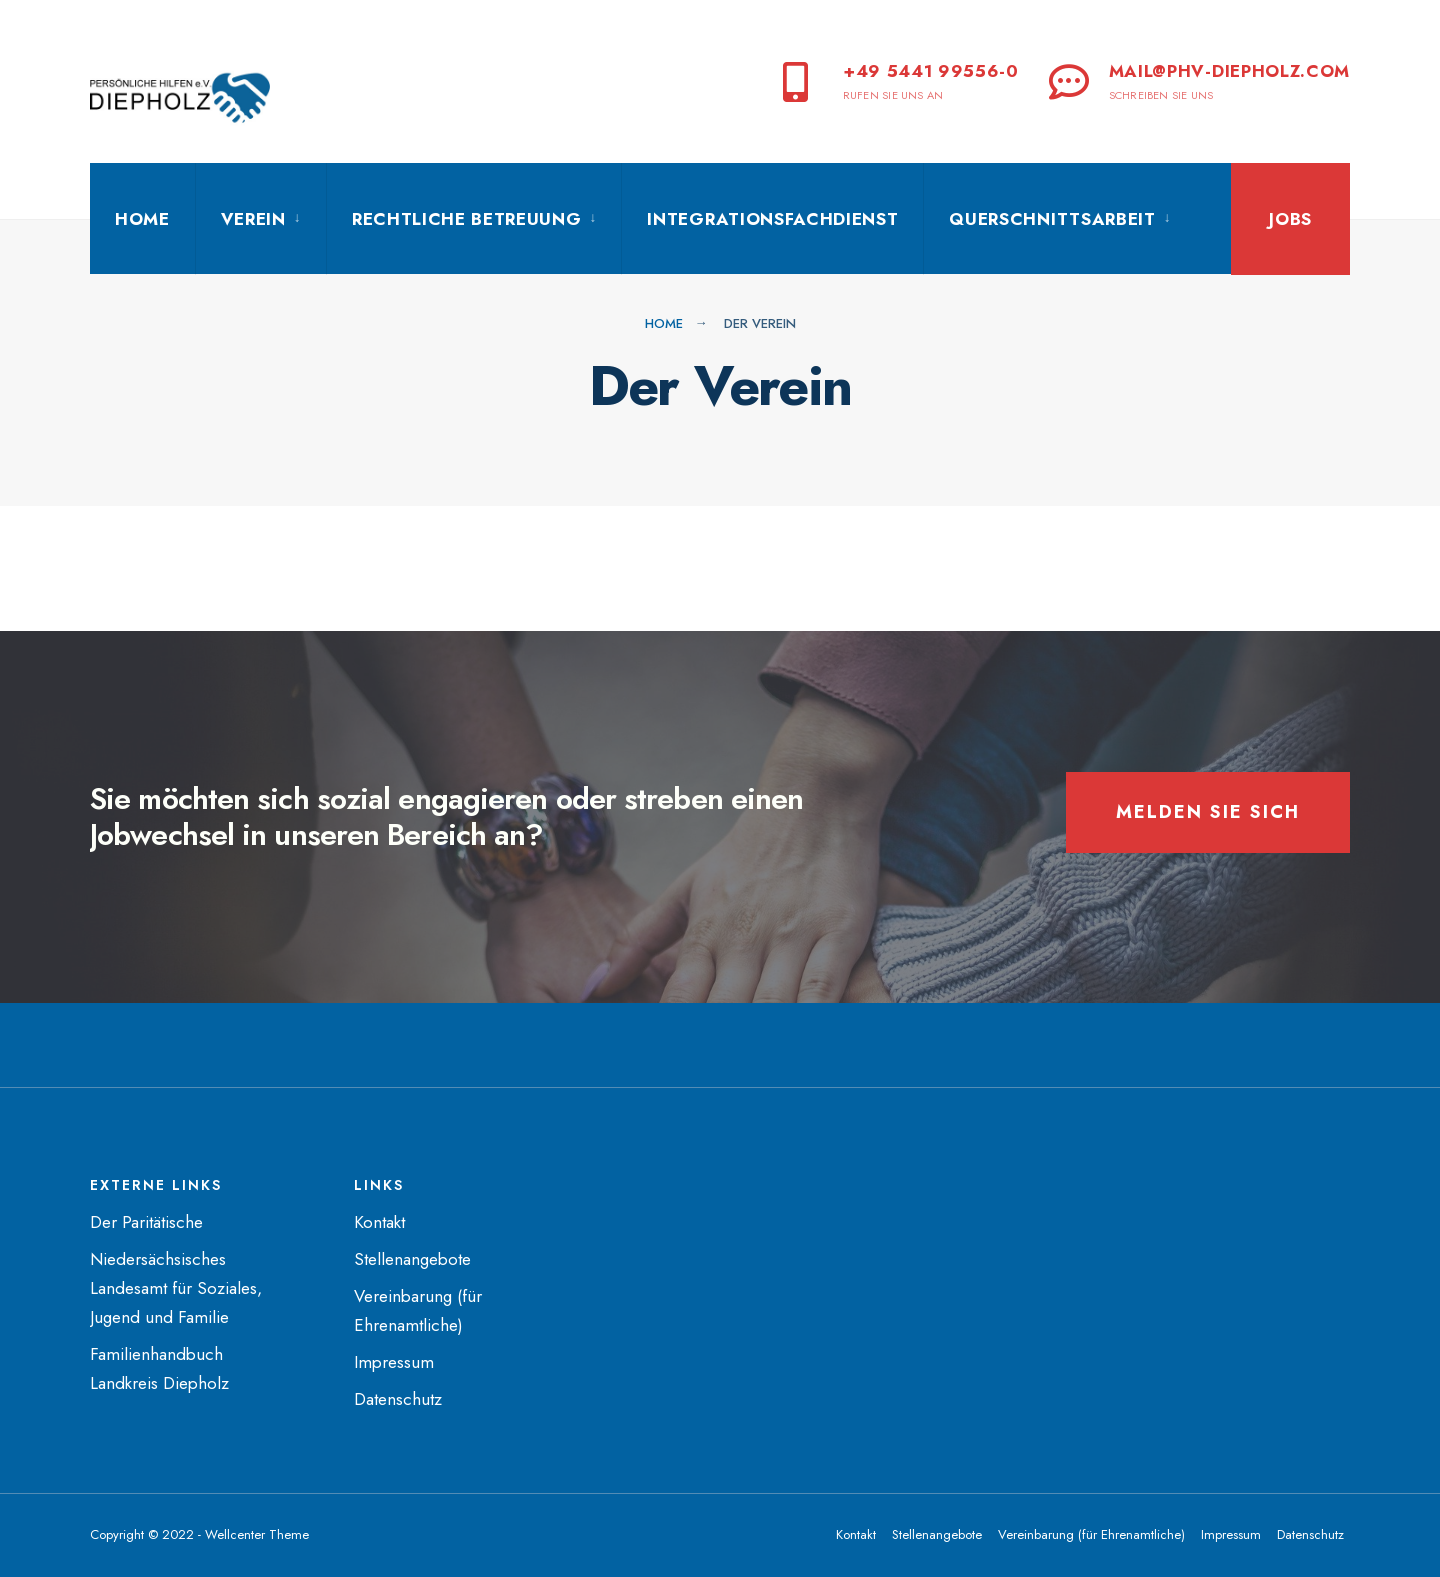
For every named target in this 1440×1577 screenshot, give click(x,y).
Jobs (1290, 219)
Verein (253, 219)
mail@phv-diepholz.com (1199, 81)
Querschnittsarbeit (1052, 219)
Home (142, 219)
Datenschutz (398, 1399)
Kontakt (379, 1222)
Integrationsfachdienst (772, 219)
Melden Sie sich (1208, 812)
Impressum (394, 1362)
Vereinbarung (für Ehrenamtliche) (1091, 1534)
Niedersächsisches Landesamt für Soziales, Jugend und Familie (176, 1288)
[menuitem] (260, 219)
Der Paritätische (146, 1222)
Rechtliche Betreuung (467, 219)
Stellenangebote (412, 1259)
